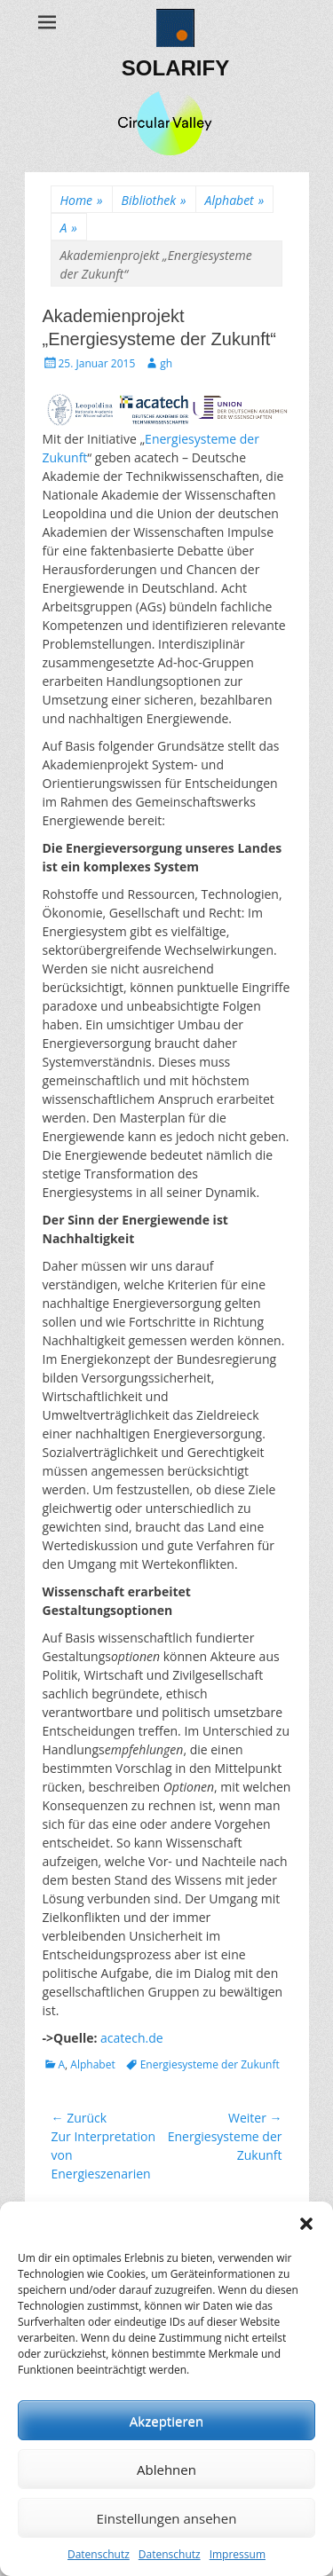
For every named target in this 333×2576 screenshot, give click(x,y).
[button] (306, 2224)
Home (81, 200)
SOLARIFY (175, 68)
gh (166, 363)
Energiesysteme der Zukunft (210, 2064)
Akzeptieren (166, 2421)
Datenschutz (98, 2554)
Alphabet (235, 200)
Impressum (238, 2554)
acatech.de (131, 2037)
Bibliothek (154, 200)
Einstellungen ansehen (167, 2518)
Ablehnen (166, 2469)
